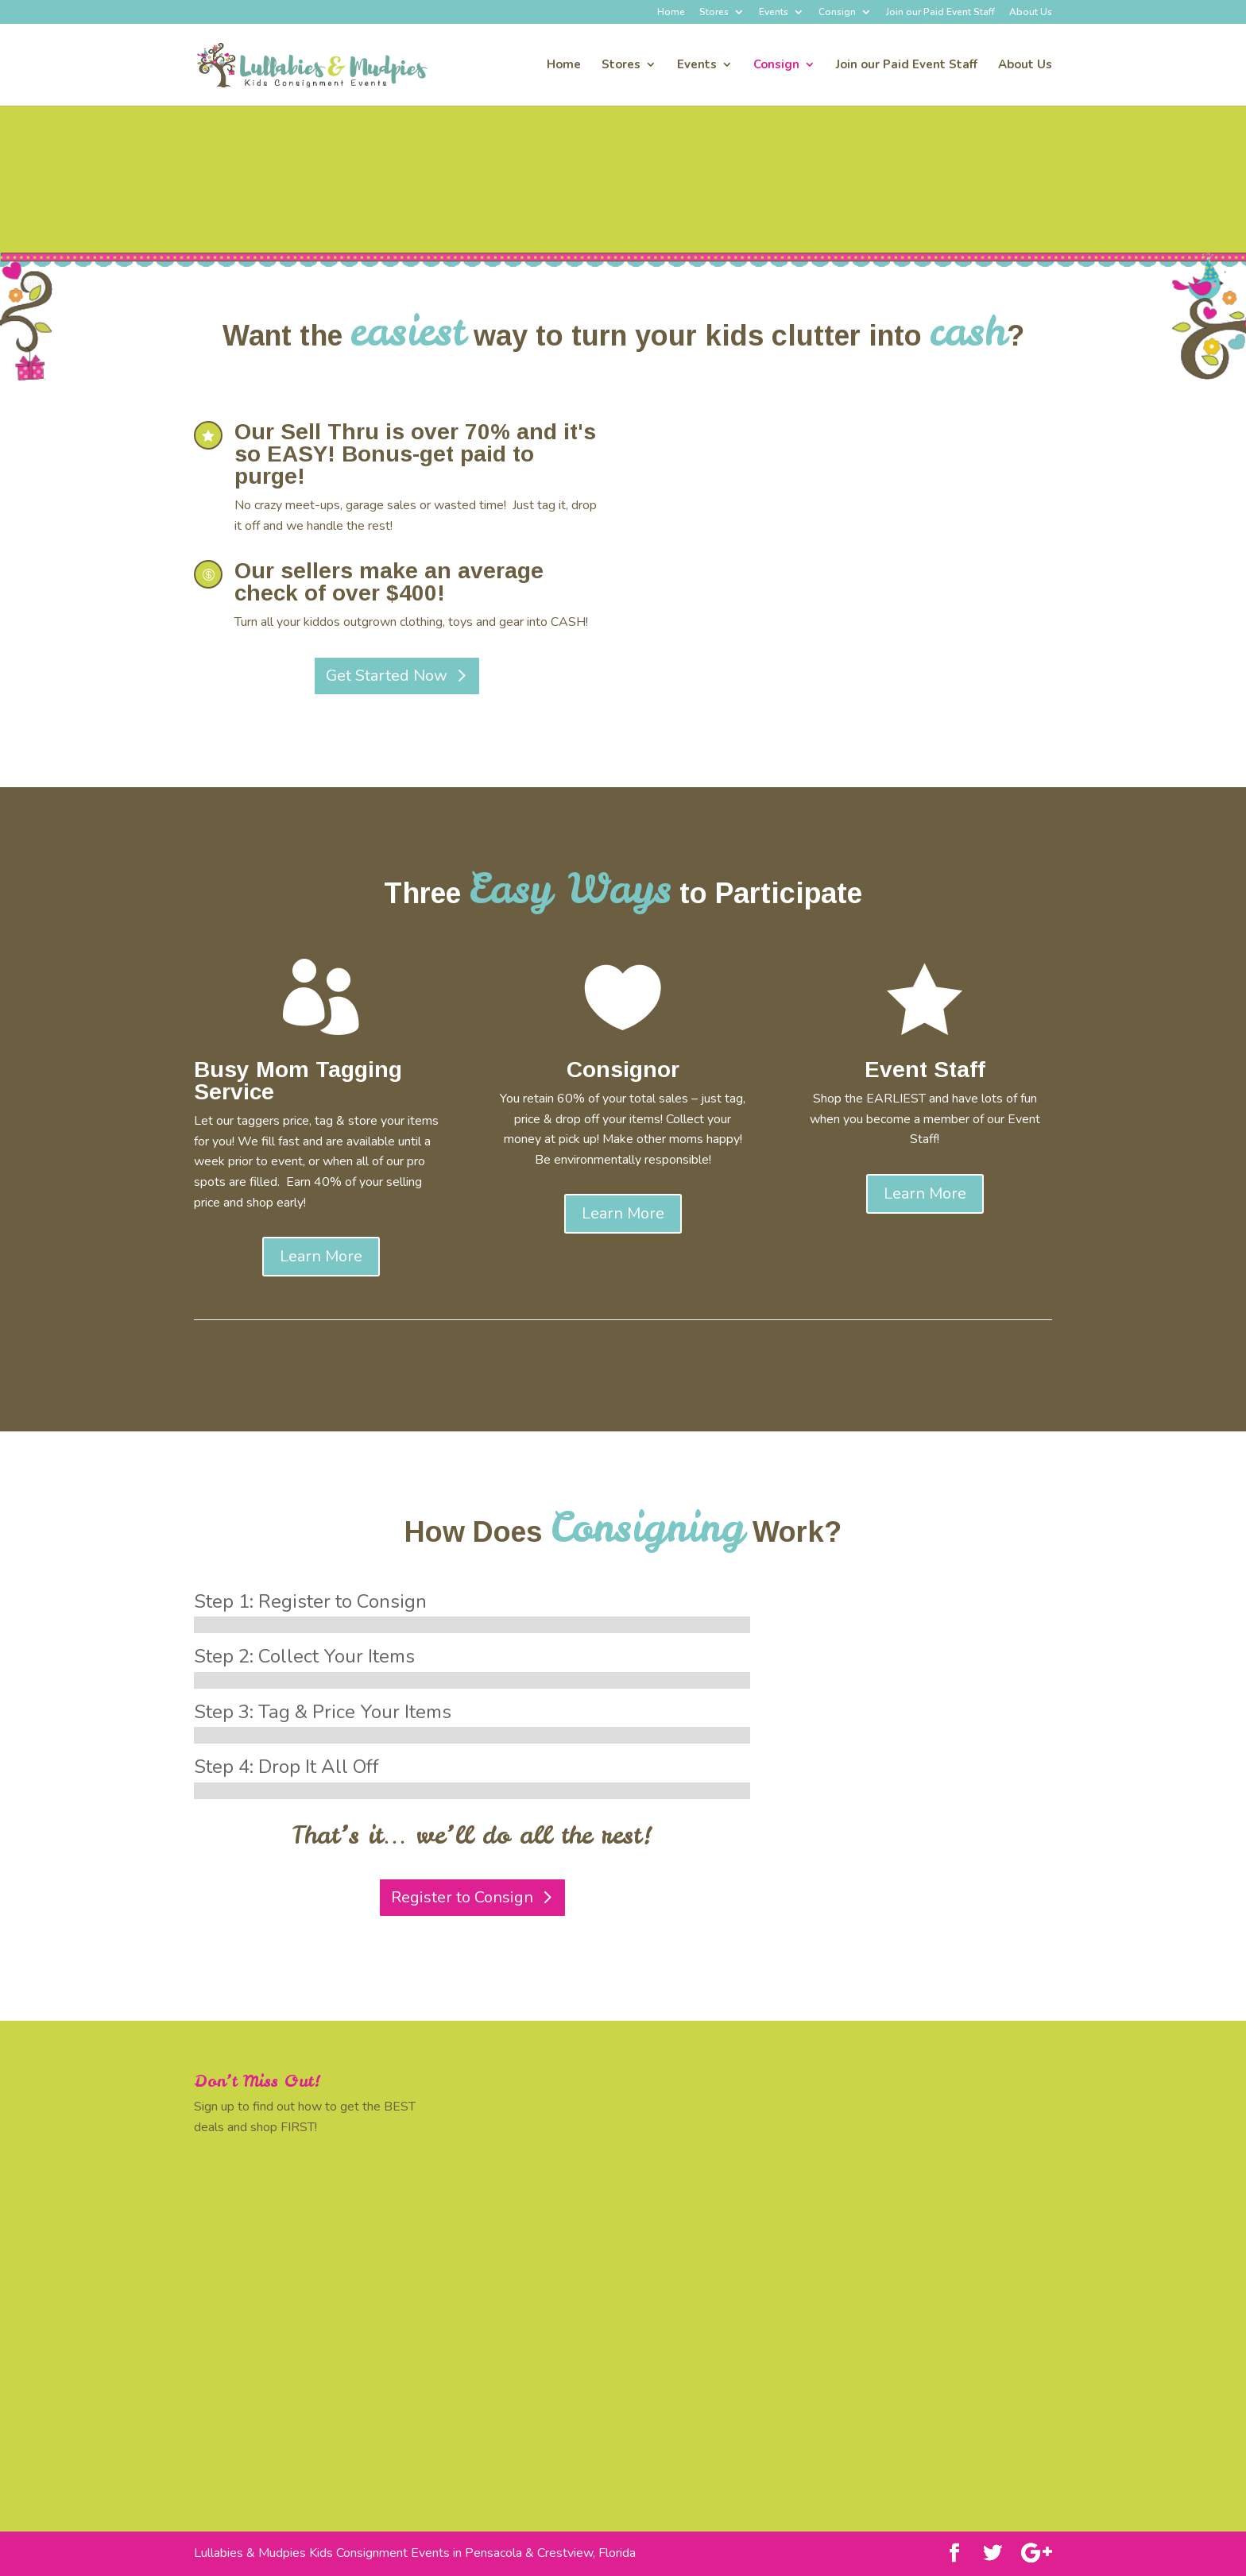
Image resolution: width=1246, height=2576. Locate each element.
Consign (837, 12)
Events (773, 12)
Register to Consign (462, 1897)
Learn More (321, 1256)
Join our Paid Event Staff (940, 12)
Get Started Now (386, 675)
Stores (714, 12)
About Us (1030, 12)
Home (671, 12)
